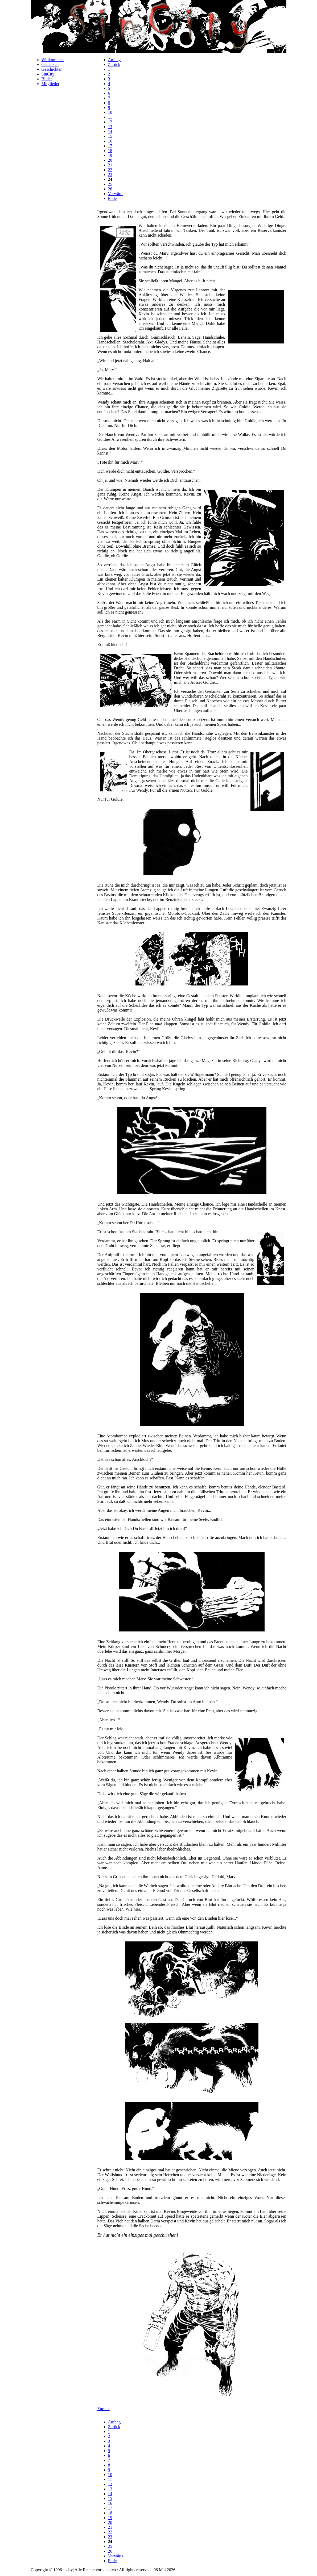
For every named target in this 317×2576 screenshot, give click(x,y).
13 (110, 126)
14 (110, 131)
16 (110, 141)
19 (110, 155)
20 (110, 160)
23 (110, 174)
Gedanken (50, 64)
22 (110, 169)
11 (110, 117)
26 (110, 189)
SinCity (48, 74)
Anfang (114, 59)
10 (110, 112)
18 (110, 150)
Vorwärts (115, 193)
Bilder (47, 79)
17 (110, 146)
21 (110, 165)
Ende (112, 198)
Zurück (114, 64)
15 (110, 136)
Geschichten (52, 69)
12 (110, 122)
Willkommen (53, 59)
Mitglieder (51, 83)
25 (110, 184)
